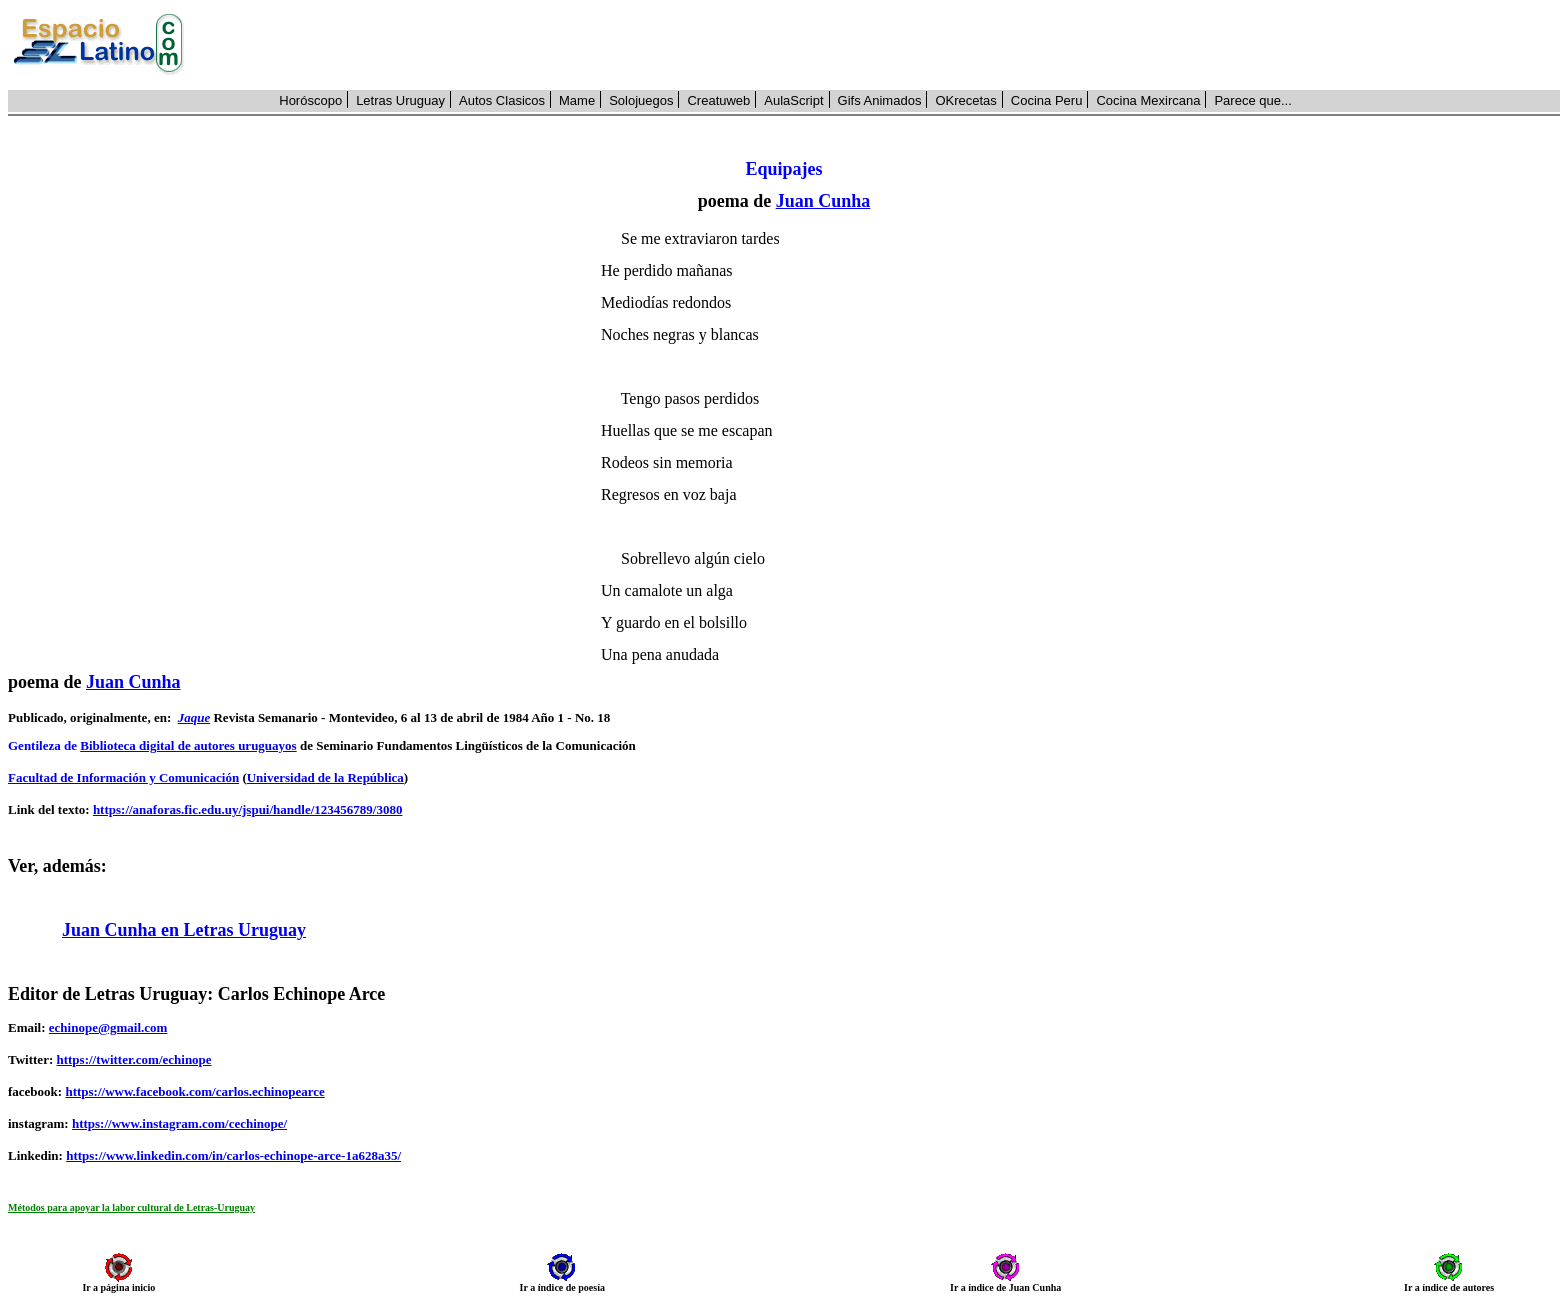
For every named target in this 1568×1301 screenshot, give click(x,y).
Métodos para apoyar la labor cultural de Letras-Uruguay (131, 1207)
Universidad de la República (325, 777)
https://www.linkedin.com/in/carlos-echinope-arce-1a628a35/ (233, 1155)
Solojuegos (641, 100)
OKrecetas (965, 100)
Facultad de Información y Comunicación (123, 777)
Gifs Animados (880, 100)
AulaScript (793, 100)
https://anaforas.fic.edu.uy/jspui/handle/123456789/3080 (248, 809)
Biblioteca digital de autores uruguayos (188, 745)
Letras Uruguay (400, 100)
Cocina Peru (1047, 100)
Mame (577, 100)
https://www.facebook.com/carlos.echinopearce (194, 1091)
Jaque (194, 717)
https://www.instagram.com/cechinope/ (179, 1123)
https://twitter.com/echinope (133, 1059)
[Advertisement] (883, 45)
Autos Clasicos (502, 100)
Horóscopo (310, 100)
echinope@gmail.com (108, 1027)
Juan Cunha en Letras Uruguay (184, 930)
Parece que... (1252, 100)
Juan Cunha (823, 201)
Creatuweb (718, 100)
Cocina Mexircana (1148, 100)
